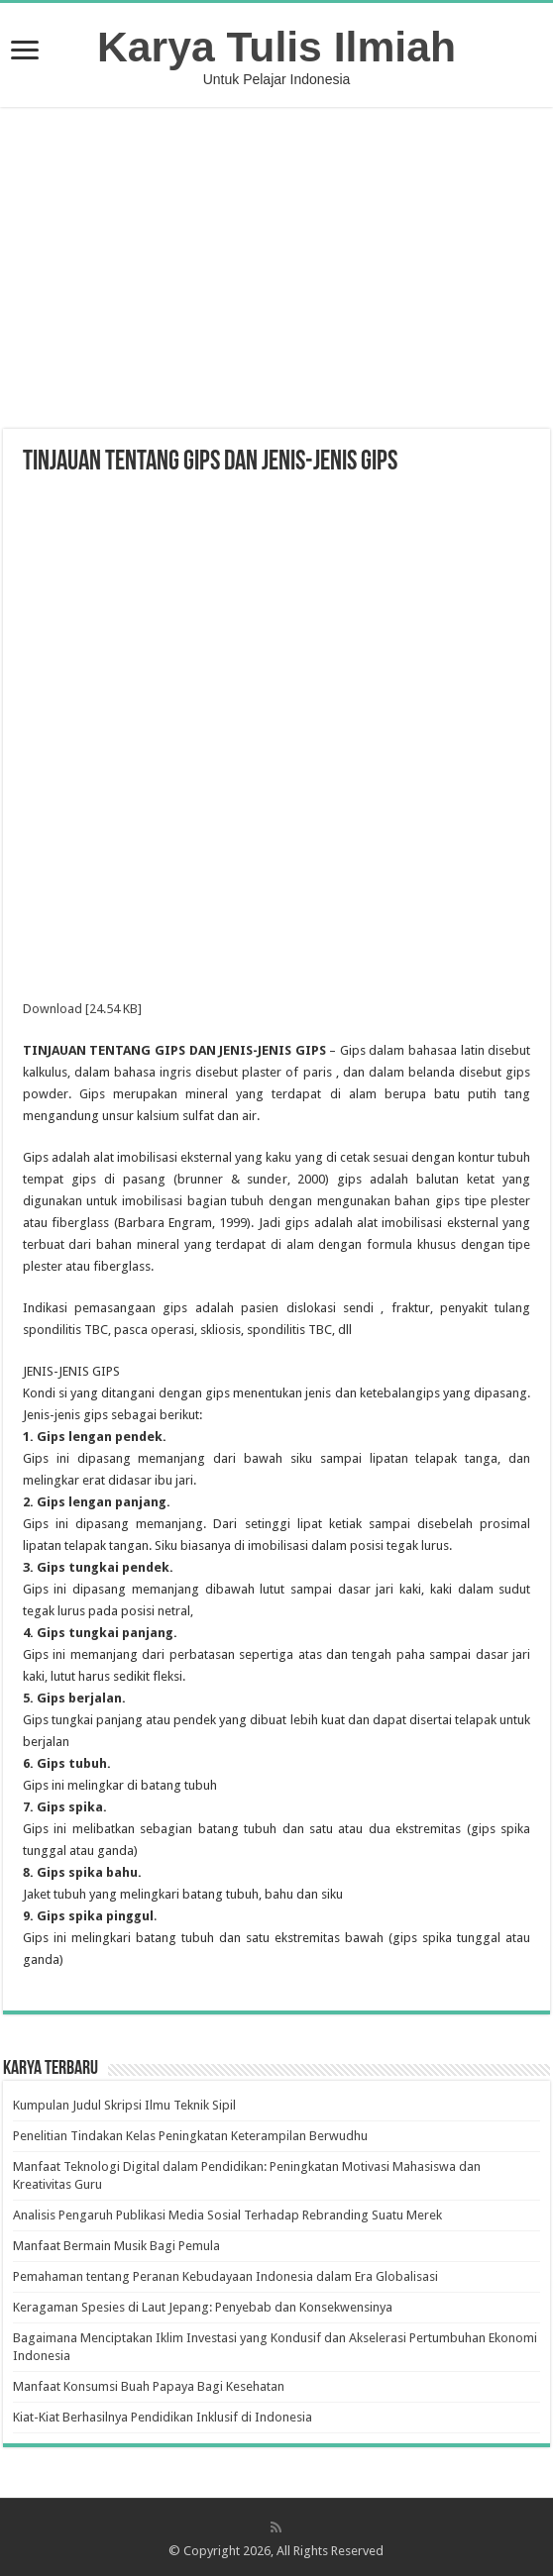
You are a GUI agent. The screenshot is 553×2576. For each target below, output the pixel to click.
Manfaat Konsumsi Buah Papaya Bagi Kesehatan (148, 2386)
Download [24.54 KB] (82, 1008)
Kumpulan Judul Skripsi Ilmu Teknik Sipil (124, 2105)
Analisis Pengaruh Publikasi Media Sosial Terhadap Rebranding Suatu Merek (227, 2215)
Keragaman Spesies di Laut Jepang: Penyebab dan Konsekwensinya (202, 2307)
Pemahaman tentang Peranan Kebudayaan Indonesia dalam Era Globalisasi (225, 2276)
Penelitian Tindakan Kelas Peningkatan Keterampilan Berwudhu (190, 2135)
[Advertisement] (276, 270)
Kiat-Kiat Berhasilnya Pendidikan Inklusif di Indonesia (162, 2417)
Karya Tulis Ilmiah (276, 46)
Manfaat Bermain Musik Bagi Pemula (116, 2245)
